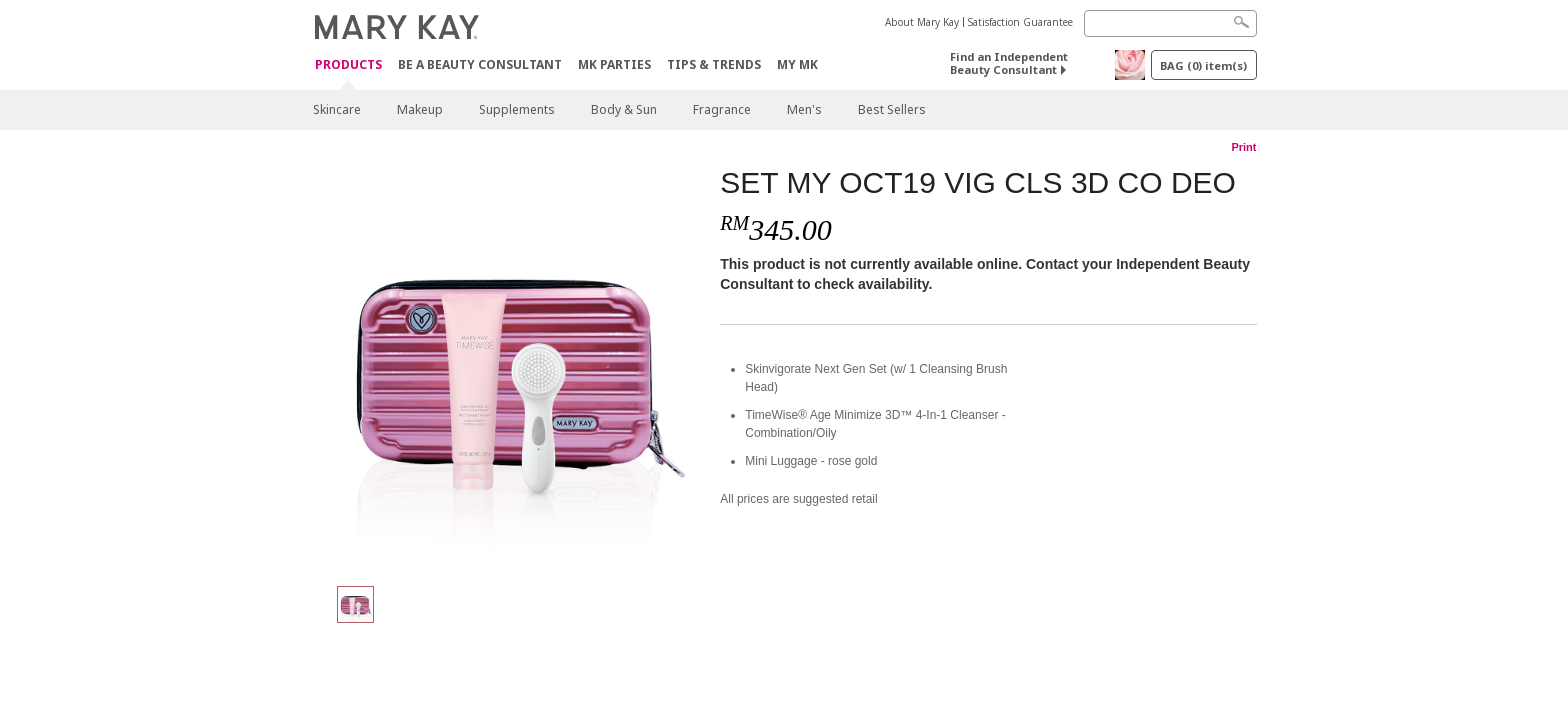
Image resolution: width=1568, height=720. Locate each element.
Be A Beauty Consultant (480, 64)
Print (1243, 147)
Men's (804, 109)
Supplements (517, 109)
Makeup (420, 109)
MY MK (797, 64)
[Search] (1170, 23)
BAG (1203, 65)
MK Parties (614, 64)
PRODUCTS (348, 65)
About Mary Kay (922, 22)
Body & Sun (624, 109)
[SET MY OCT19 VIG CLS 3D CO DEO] (509, 366)
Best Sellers (892, 109)
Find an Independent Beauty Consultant (1009, 63)
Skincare (337, 109)
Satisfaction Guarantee (1020, 22)
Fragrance (722, 109)
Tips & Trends (714, 64)
